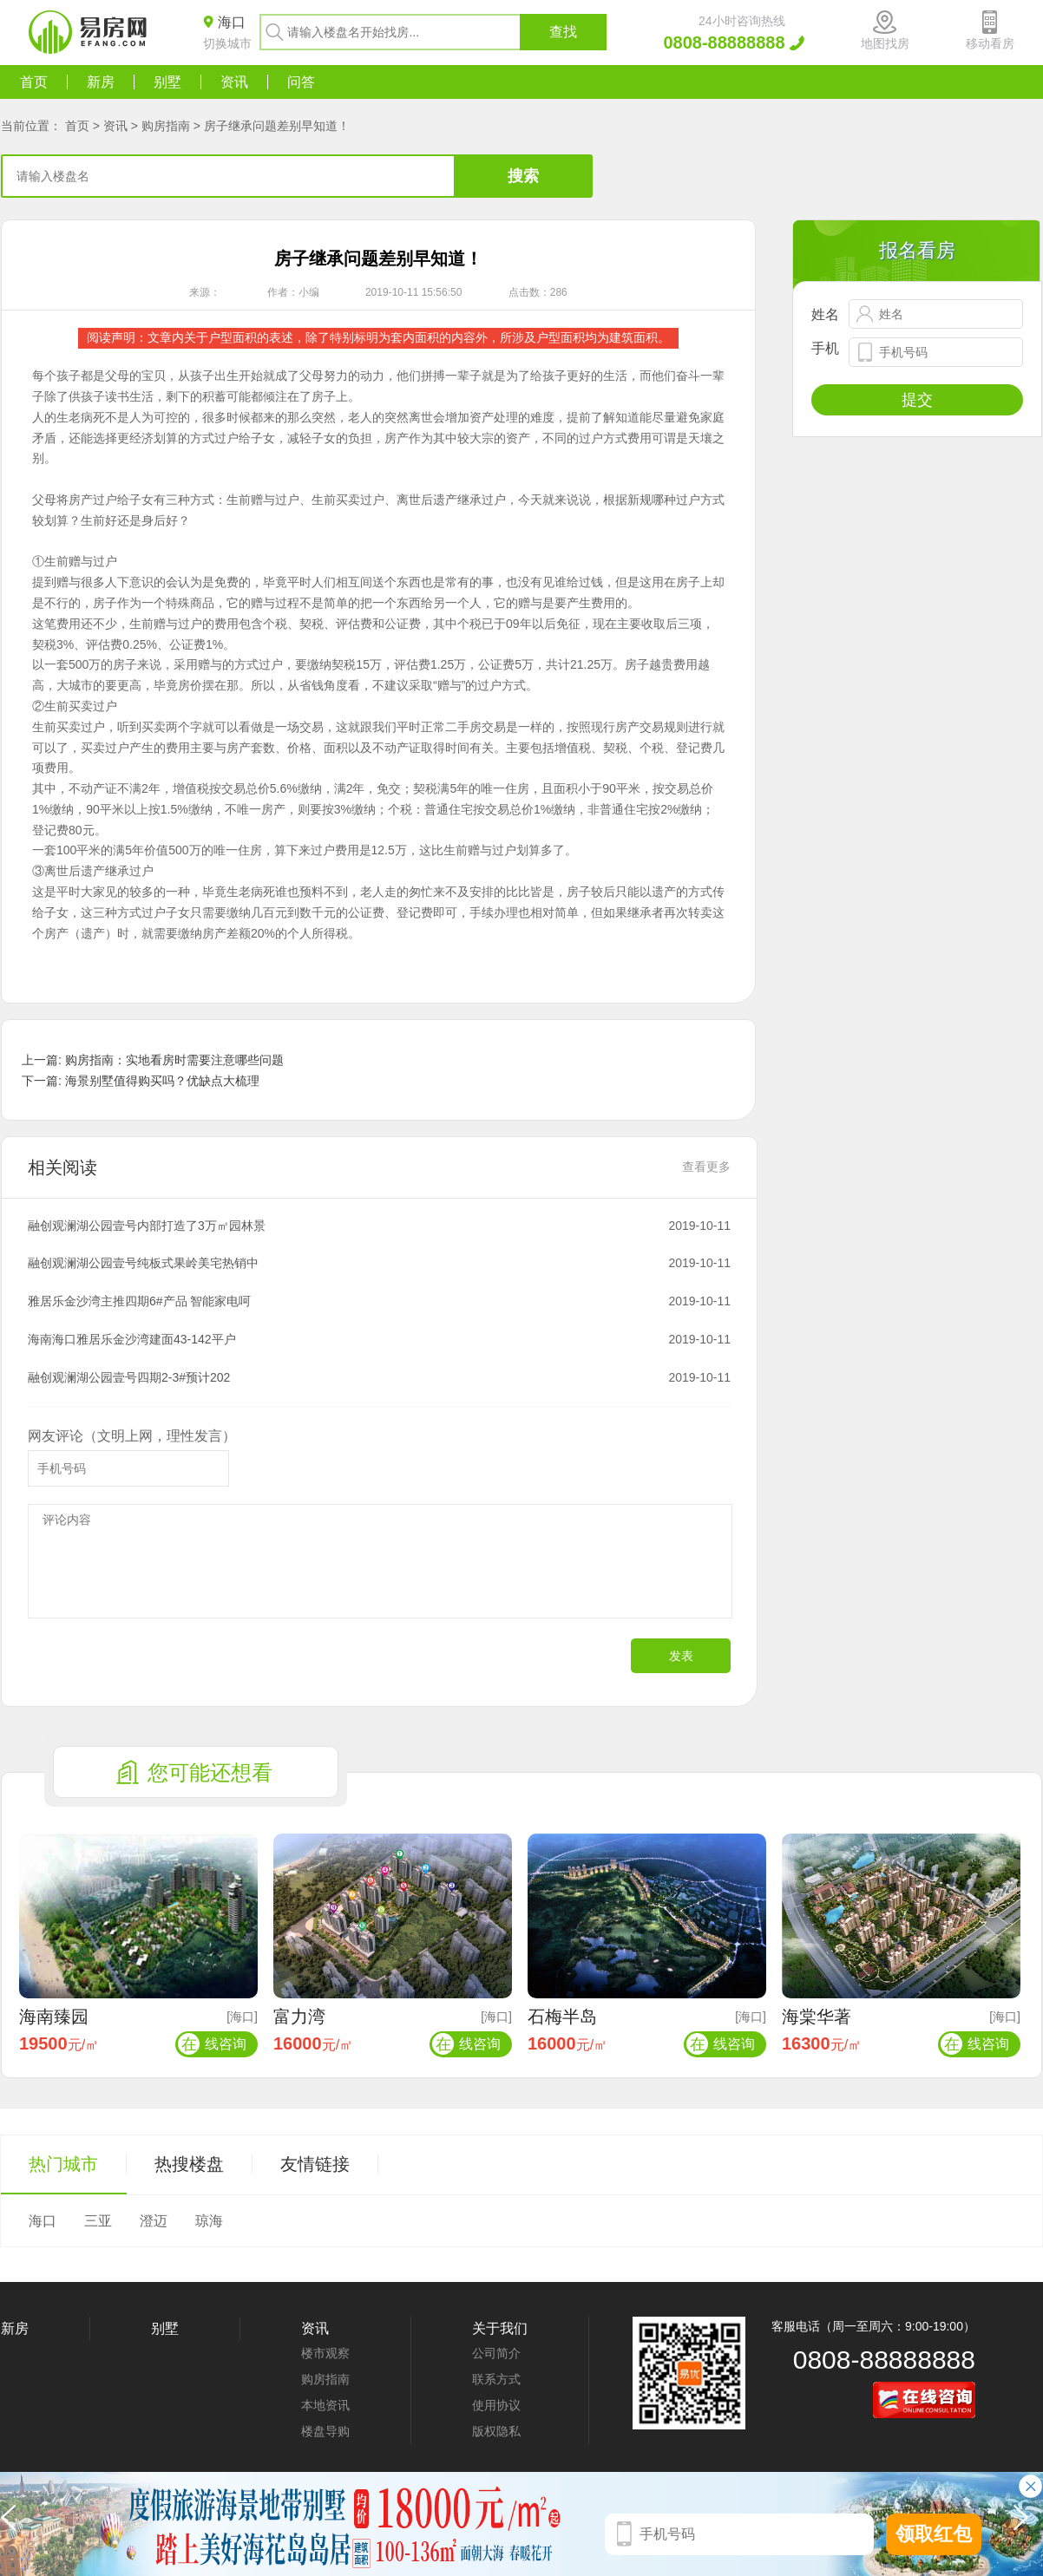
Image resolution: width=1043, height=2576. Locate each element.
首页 (34, 82)
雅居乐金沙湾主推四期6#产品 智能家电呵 (139, 1301)
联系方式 (496, 2379)
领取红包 (933, 2534)
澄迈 (153, 2220)
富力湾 (299, 2016)
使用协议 (496, 2405)
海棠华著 (816, 2016)
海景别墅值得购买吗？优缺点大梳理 (162, 1081)
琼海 (209, 2220)
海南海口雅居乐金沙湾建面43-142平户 (132, 1339)
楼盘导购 (325, 2431)
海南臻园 (54, 2016)
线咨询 (212, 2044)
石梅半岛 (562, 2016)
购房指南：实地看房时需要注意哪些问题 (174, 1060)
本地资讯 (325, 2405)
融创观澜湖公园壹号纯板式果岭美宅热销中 (143, 1263)
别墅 (167, 82)
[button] (1025, 2524)
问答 (301, 82)
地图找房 (885, 43)
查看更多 (706, 1167)
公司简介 (496, 2353)
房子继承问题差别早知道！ (277, 126)
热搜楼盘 (189, 2164)
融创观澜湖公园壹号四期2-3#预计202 (129, 1377)
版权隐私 (496, 2431)
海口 (42, 2220)
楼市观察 (325, 2353)
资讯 (234, 82)
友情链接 (315, 2164)
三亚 (98, 2220)
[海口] (242, 2017)
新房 (101, 82)
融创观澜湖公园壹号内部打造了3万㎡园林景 (147, 1225)
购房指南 (165, 126)
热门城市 (63, 2164)
